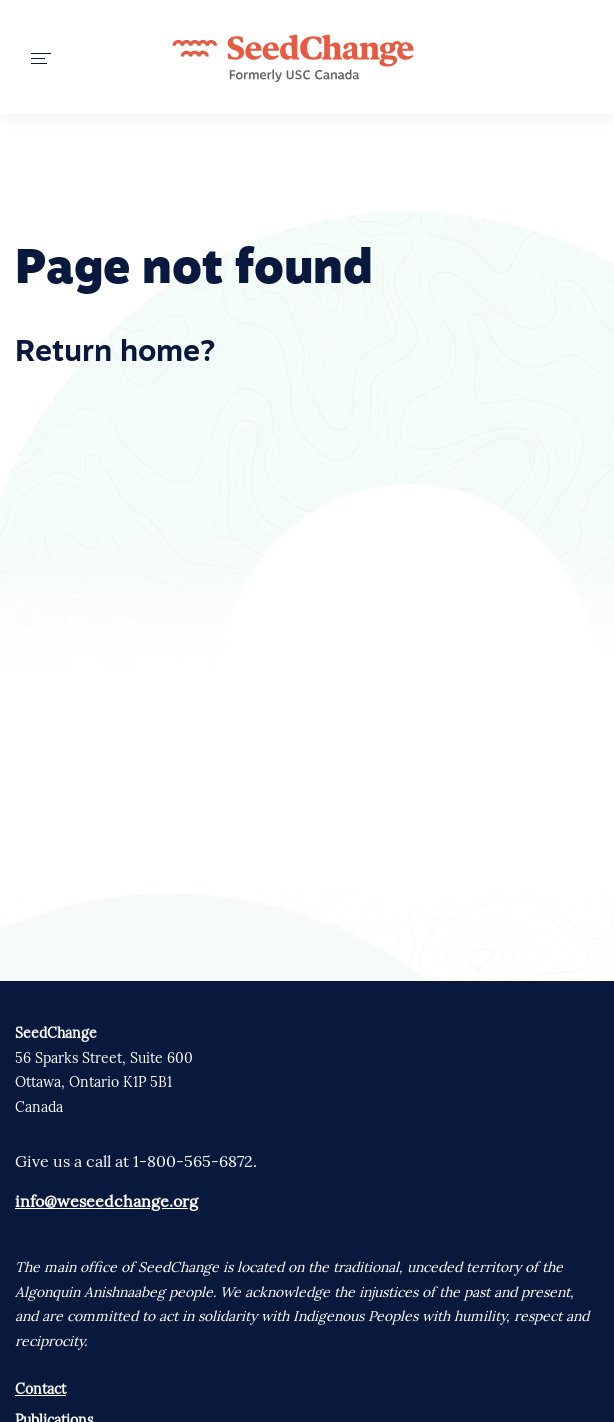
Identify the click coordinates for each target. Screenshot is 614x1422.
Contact (40, 1389)
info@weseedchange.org (106, 1201)
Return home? (115, 353)
